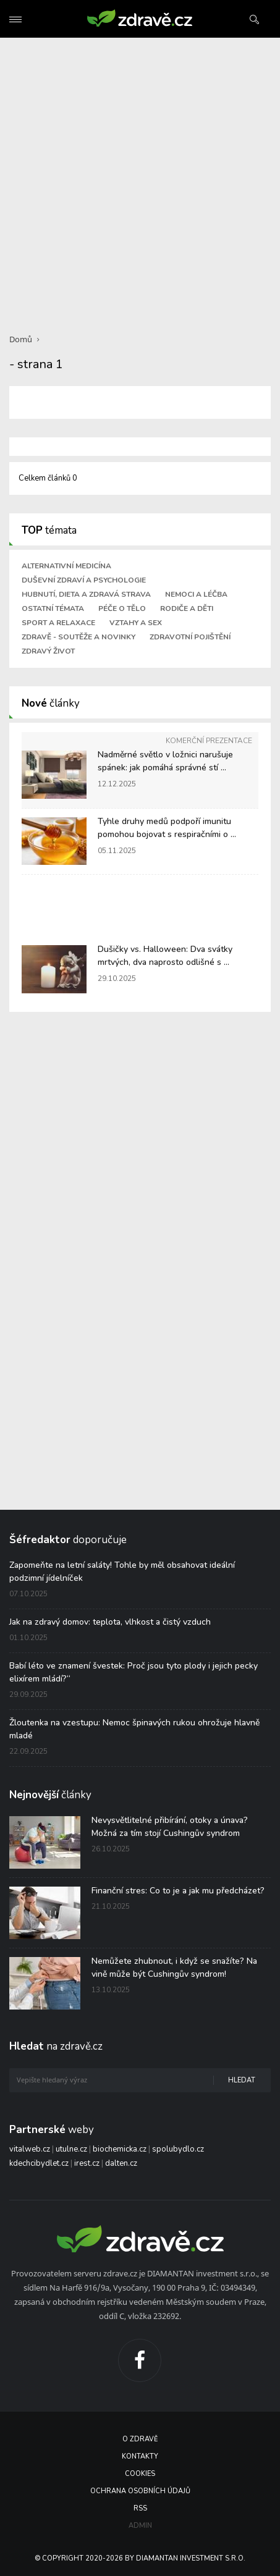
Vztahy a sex (135, 623)
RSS (140, 2508)
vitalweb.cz (29, 2149)
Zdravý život (48, 651)
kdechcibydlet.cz (39, 2163)
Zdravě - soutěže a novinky (78, 637)
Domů (20, 339)
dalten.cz (121, 2163)
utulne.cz (71, 2149)
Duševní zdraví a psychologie (84, 580)
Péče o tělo (122, 608)
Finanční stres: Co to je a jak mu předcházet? (178, 1890)
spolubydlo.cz (178, 2149)
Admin (140, 2525)
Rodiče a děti (186, 608)
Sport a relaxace (58, 623)
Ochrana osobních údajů (140, 2491)
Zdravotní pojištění (190, 637)
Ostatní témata (53, 608)
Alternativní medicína (66, 566)
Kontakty (140, 2456)
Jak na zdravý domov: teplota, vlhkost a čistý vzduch (110, 1622)
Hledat (241, 2080)
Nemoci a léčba (196, 594)
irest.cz (87, 2163)
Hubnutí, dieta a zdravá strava (86, 594)
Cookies (140, 2473)
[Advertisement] (140, 178)
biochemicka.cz (119, 2149)
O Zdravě (140, 2439)
